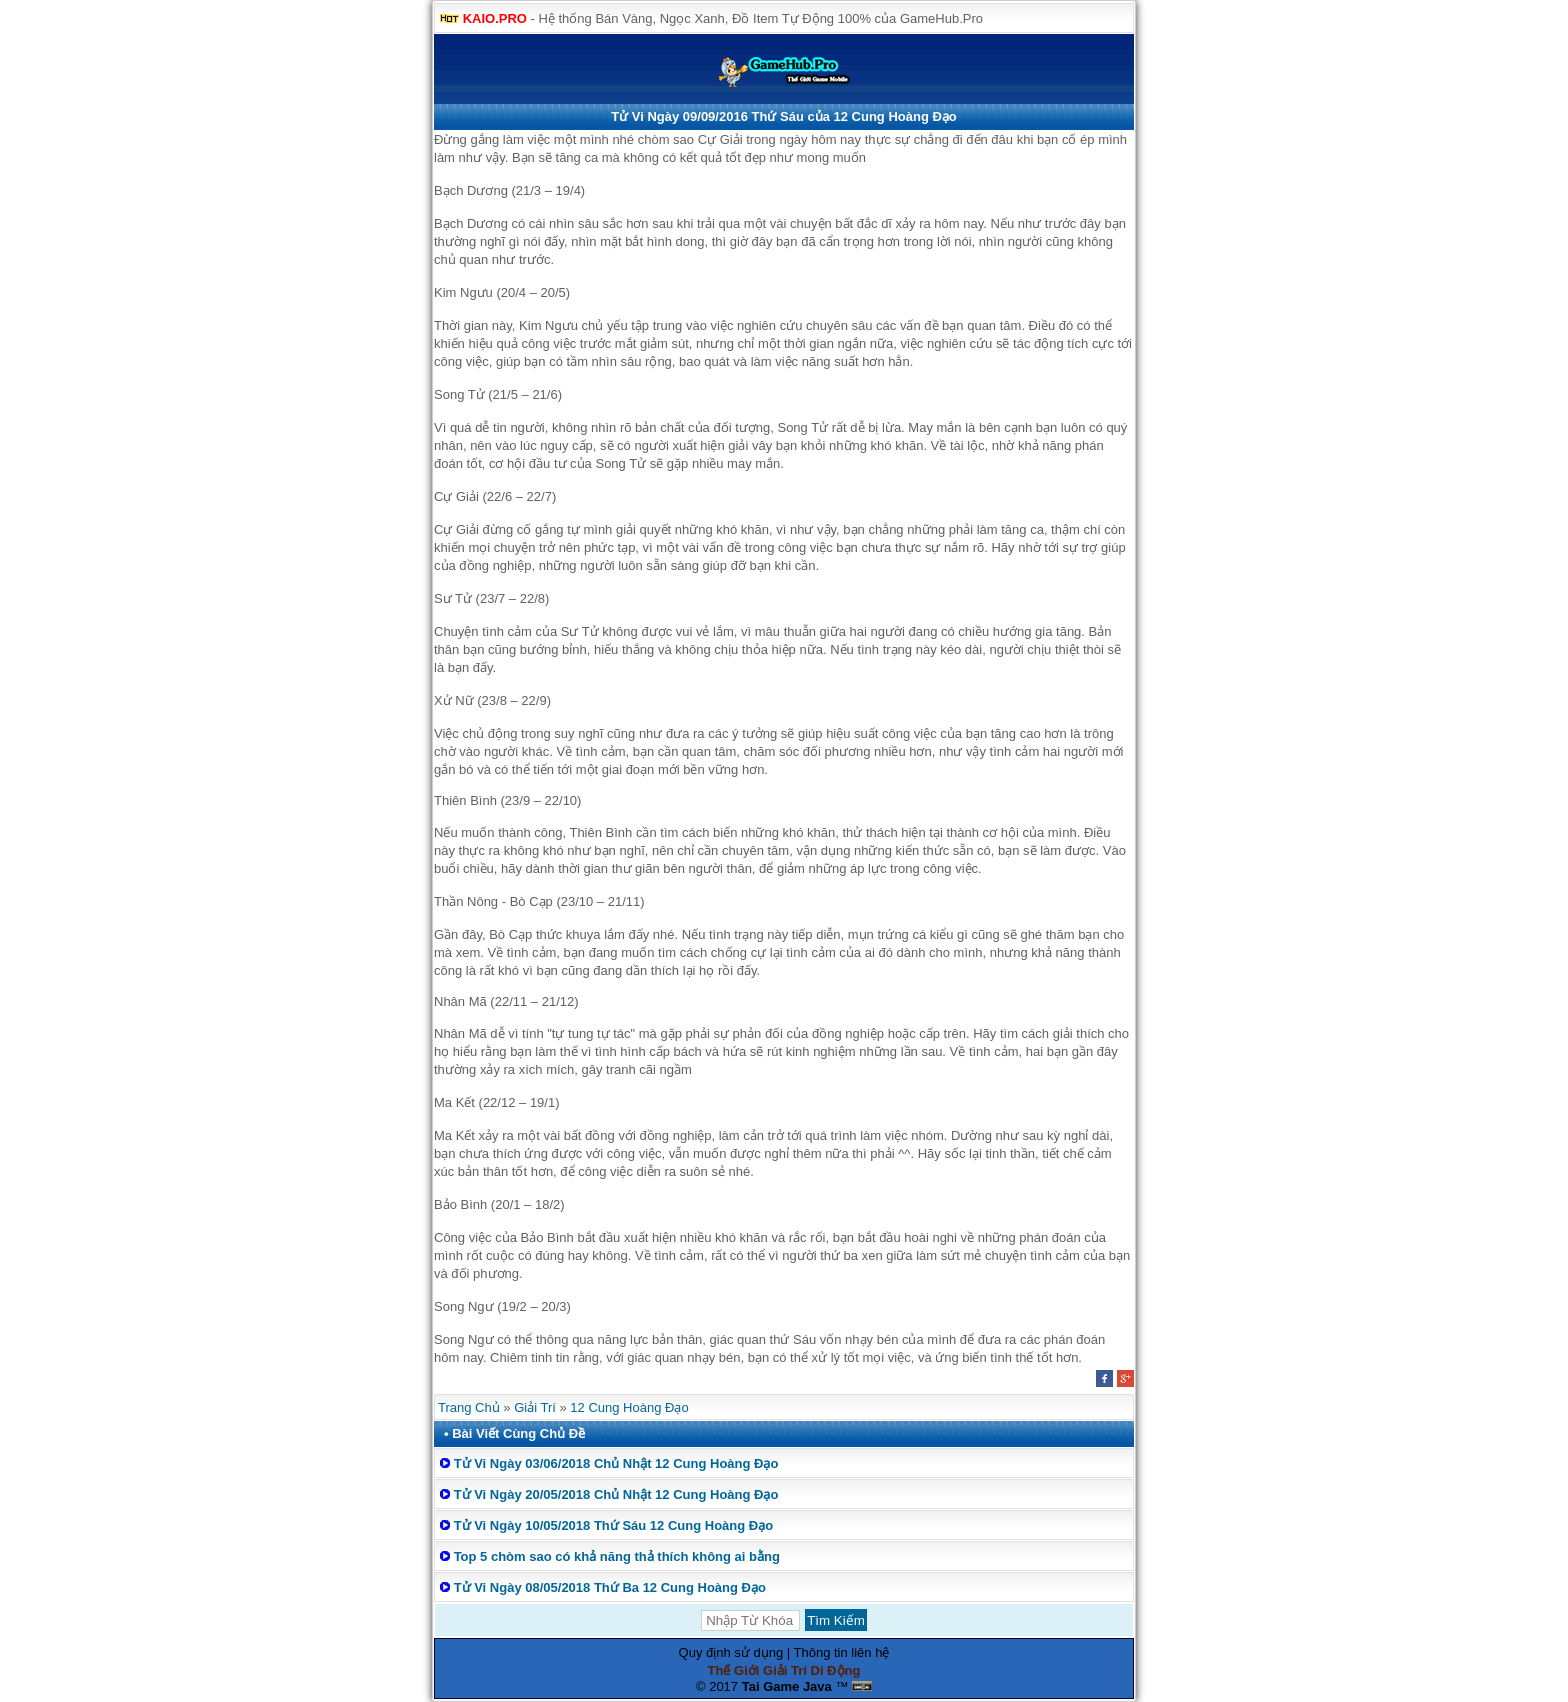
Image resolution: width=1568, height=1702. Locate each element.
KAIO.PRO (495, 18)
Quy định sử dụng (731, 1652)
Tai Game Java (787, 1686)
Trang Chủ (469, 1407)
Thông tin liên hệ (842, 1652)
